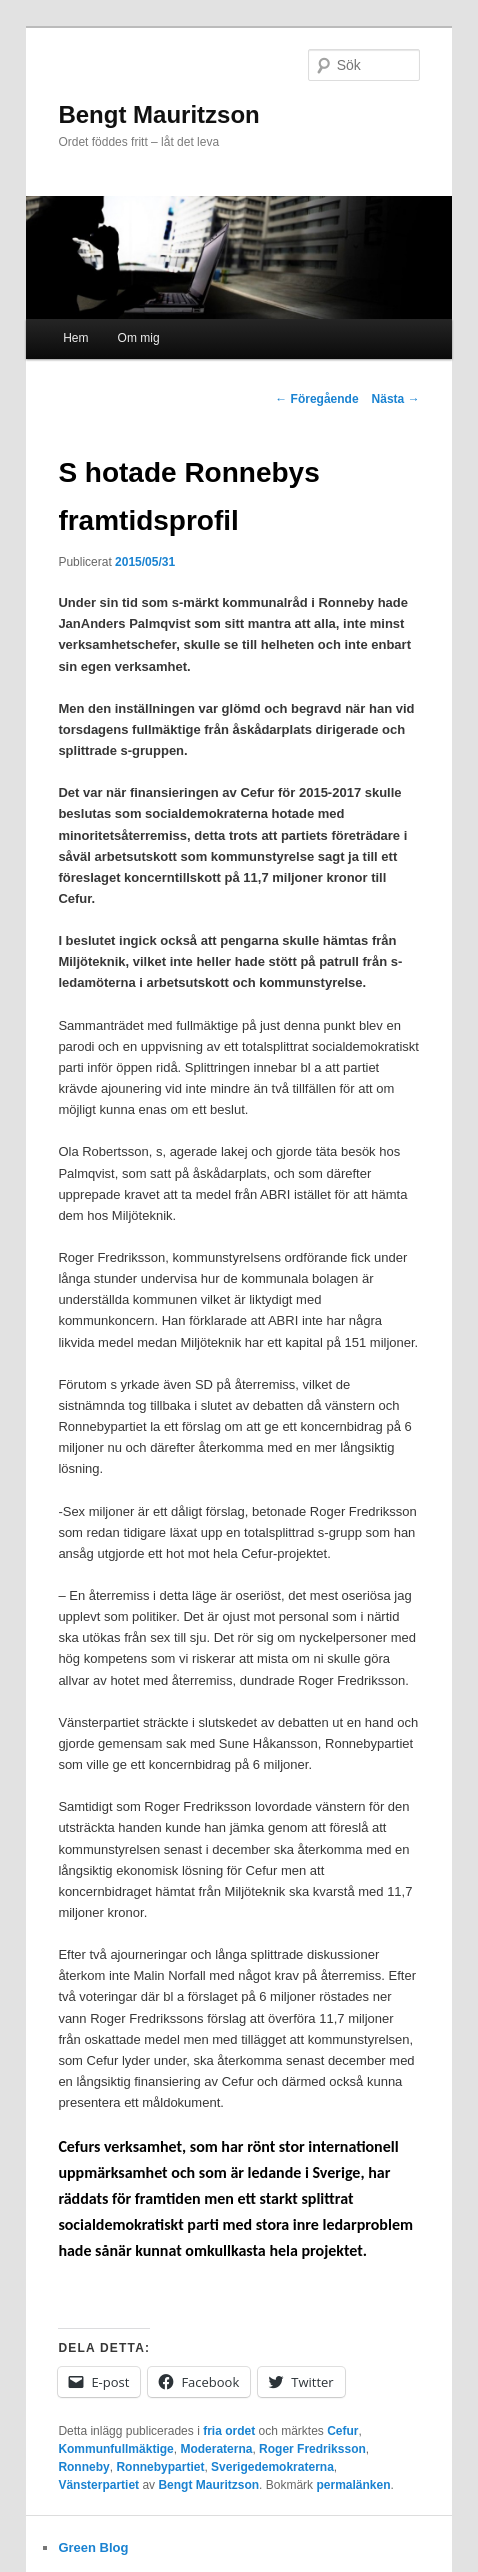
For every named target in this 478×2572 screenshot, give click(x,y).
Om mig (139, 338)
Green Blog (93, 2547)
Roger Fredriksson (312, 2449)
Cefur (342, 2431)
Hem (75, 338)
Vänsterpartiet (98, 2485)
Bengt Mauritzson (158, 114)
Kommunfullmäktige (115, 2449)
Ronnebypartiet (160, 2467)
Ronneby (83, 2467)
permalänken (353, 2485)
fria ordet (229, 2431)
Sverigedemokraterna (272, 2467)
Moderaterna (216, 2449)
